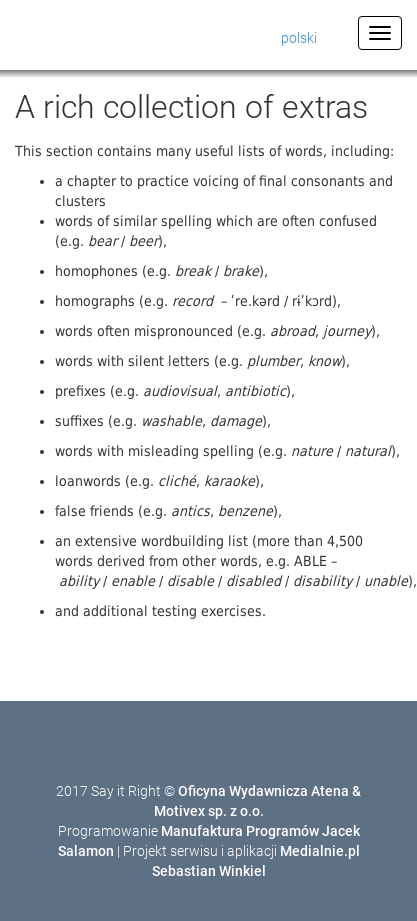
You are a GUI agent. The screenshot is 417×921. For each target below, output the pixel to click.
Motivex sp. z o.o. (209, 811)
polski (299, 38)
